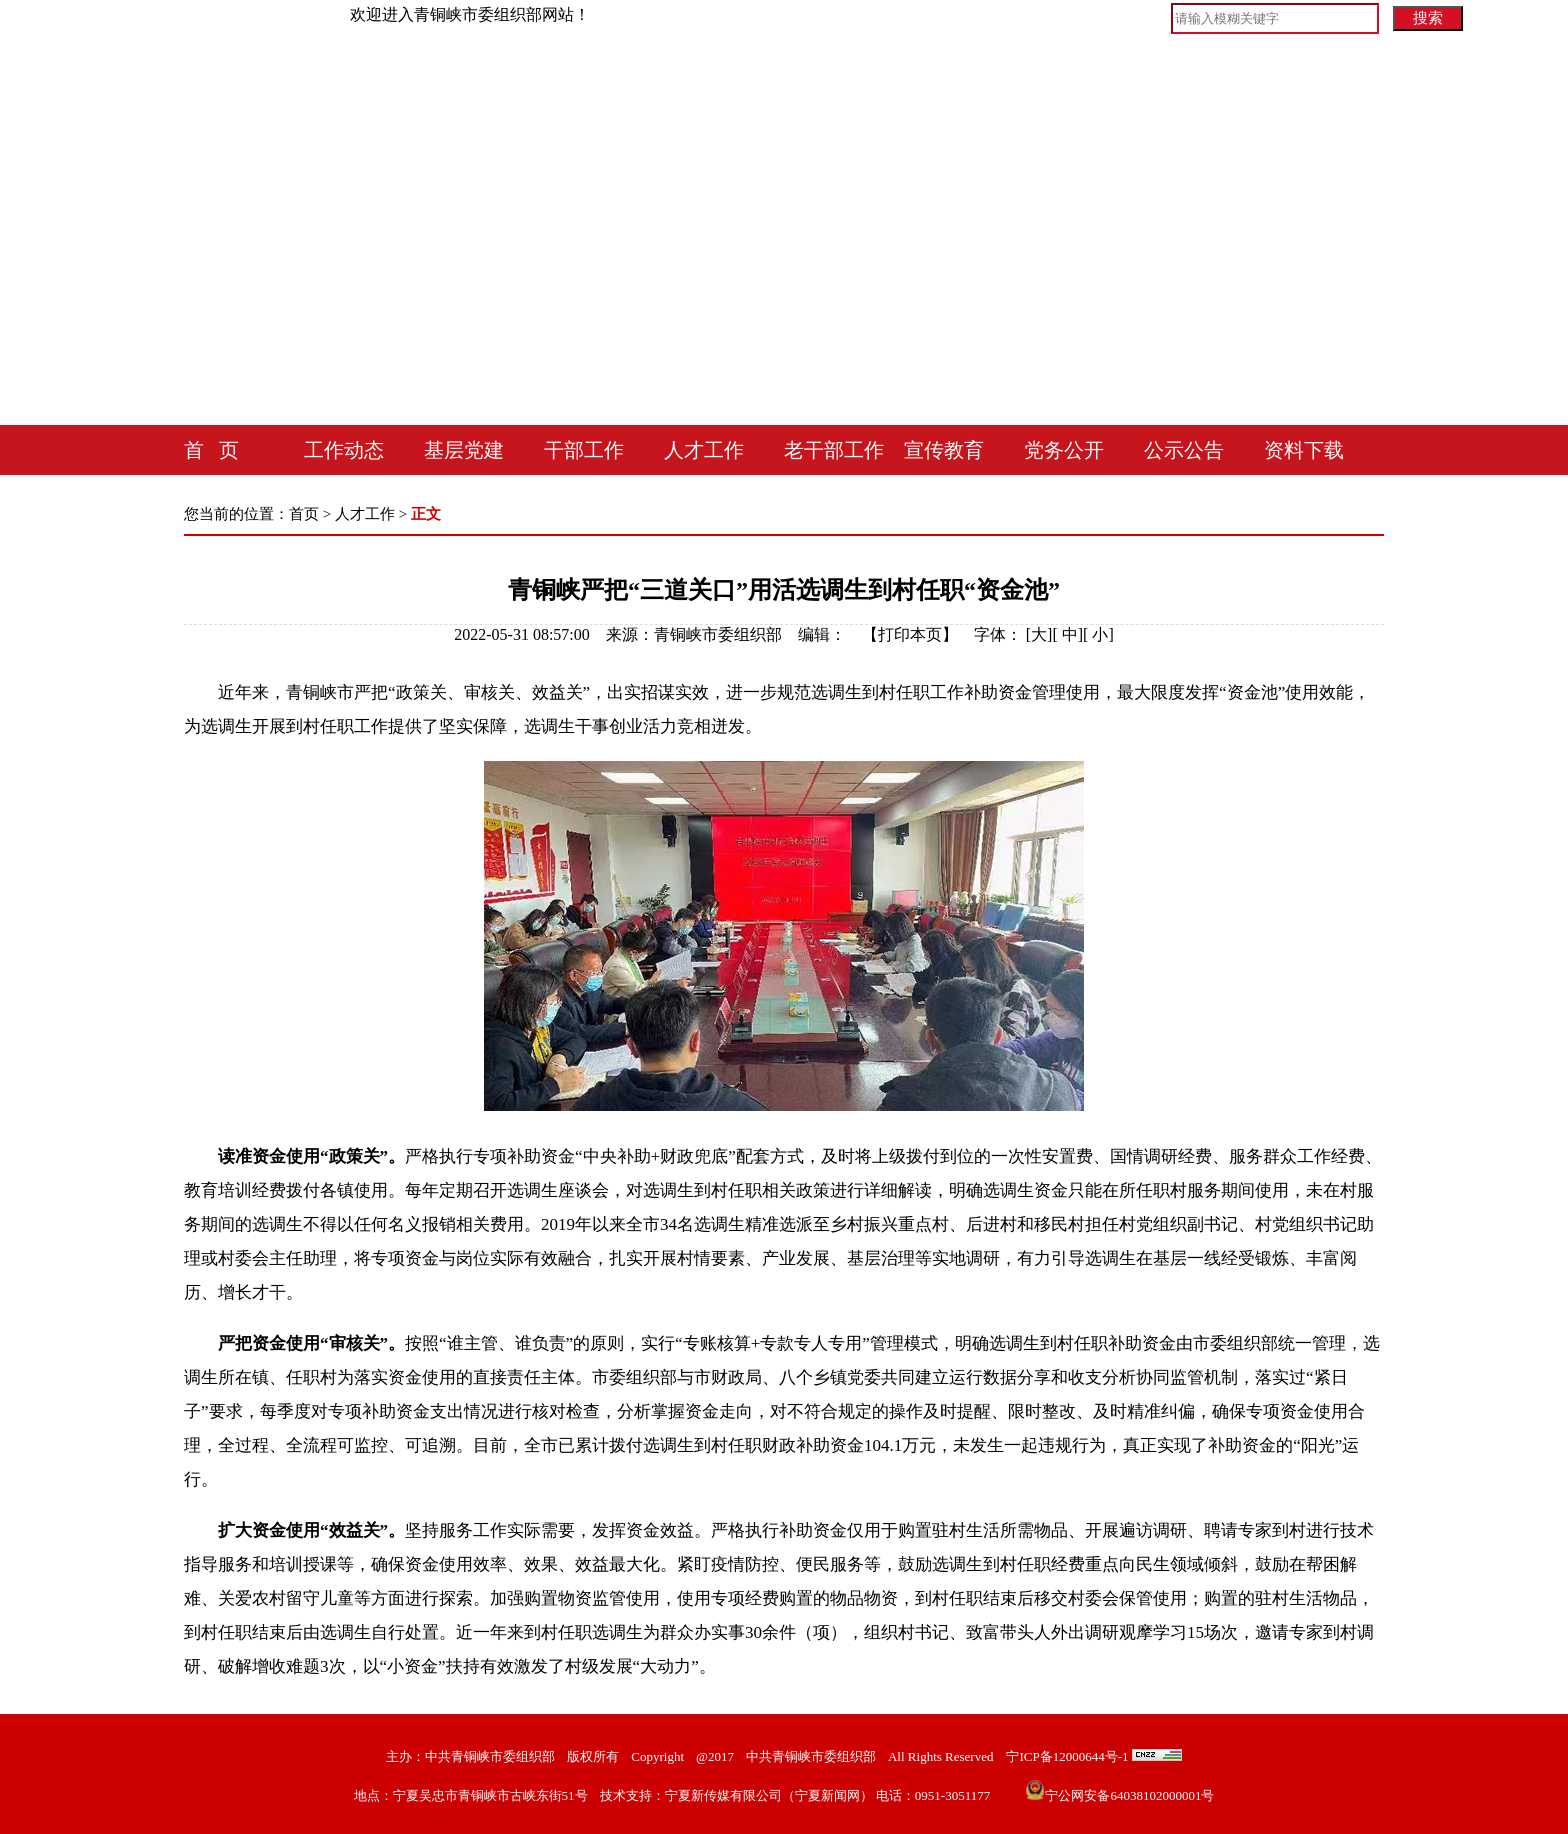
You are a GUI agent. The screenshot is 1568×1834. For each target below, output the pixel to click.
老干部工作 (834, 450)
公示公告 (1184, 450)
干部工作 (584, 450)
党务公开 (1064, 450)
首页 (304, 514)
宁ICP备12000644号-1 (1067, 1756)
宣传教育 (944, 450)
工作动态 (344, 450)
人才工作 (704, 450)
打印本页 (910, 634)
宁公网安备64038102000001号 (1119, 1795)
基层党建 (464, 450)
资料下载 (1304, 450)
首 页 (211, 450)
